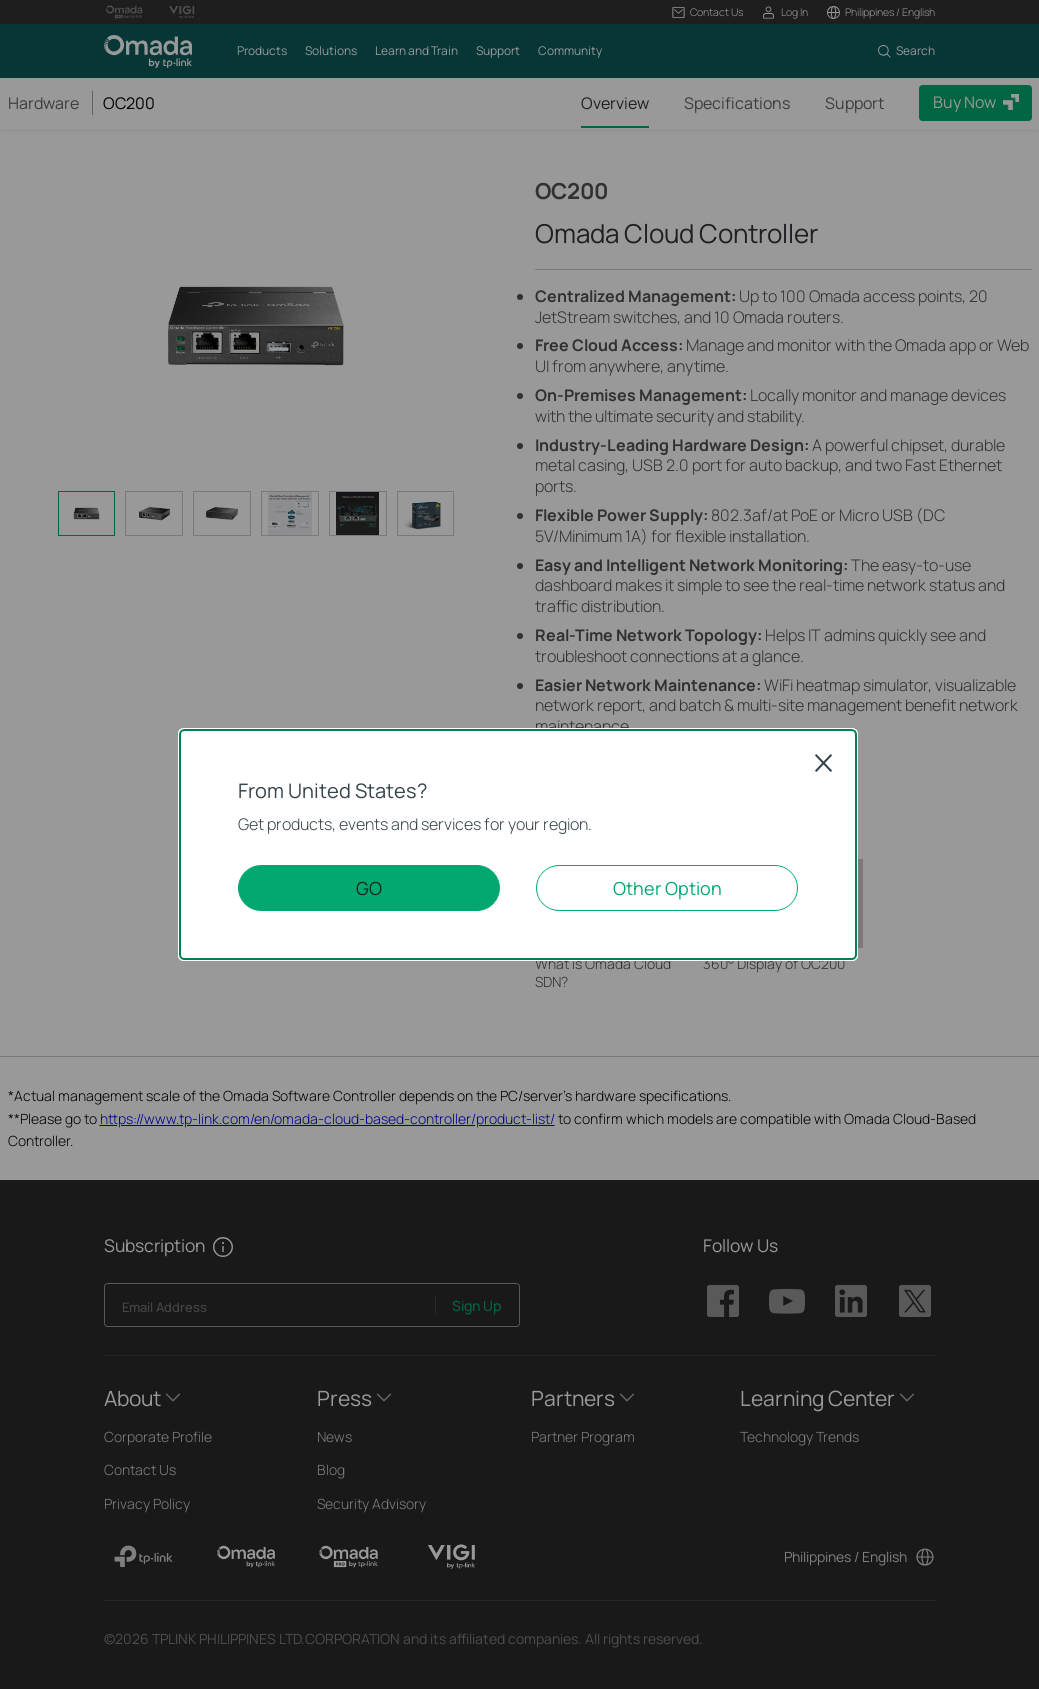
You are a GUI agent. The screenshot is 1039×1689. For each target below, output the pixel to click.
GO (369, 888)
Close (824, 763)
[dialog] (519, 844)
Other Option (667, 888)
